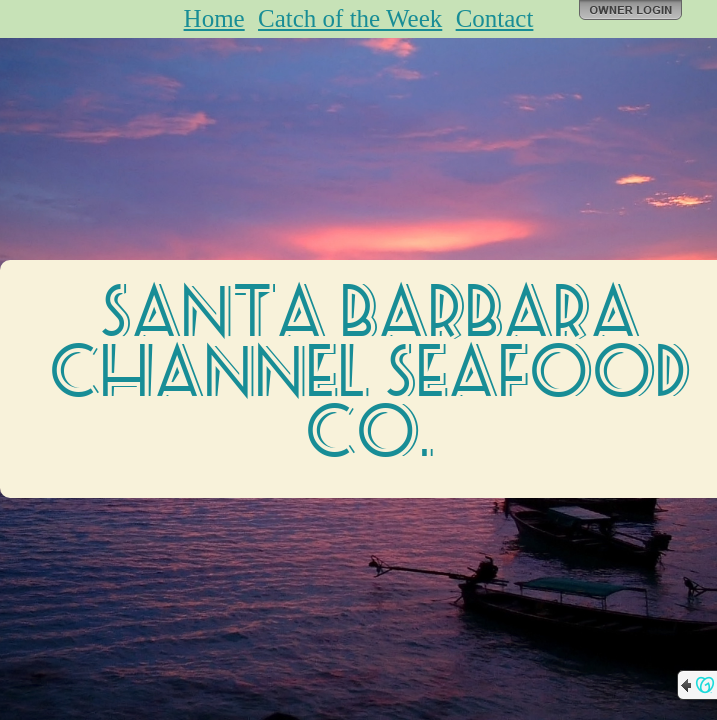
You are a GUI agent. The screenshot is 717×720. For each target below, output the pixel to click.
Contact (495, 18)
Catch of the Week (350, 18)
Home (214, 18)
